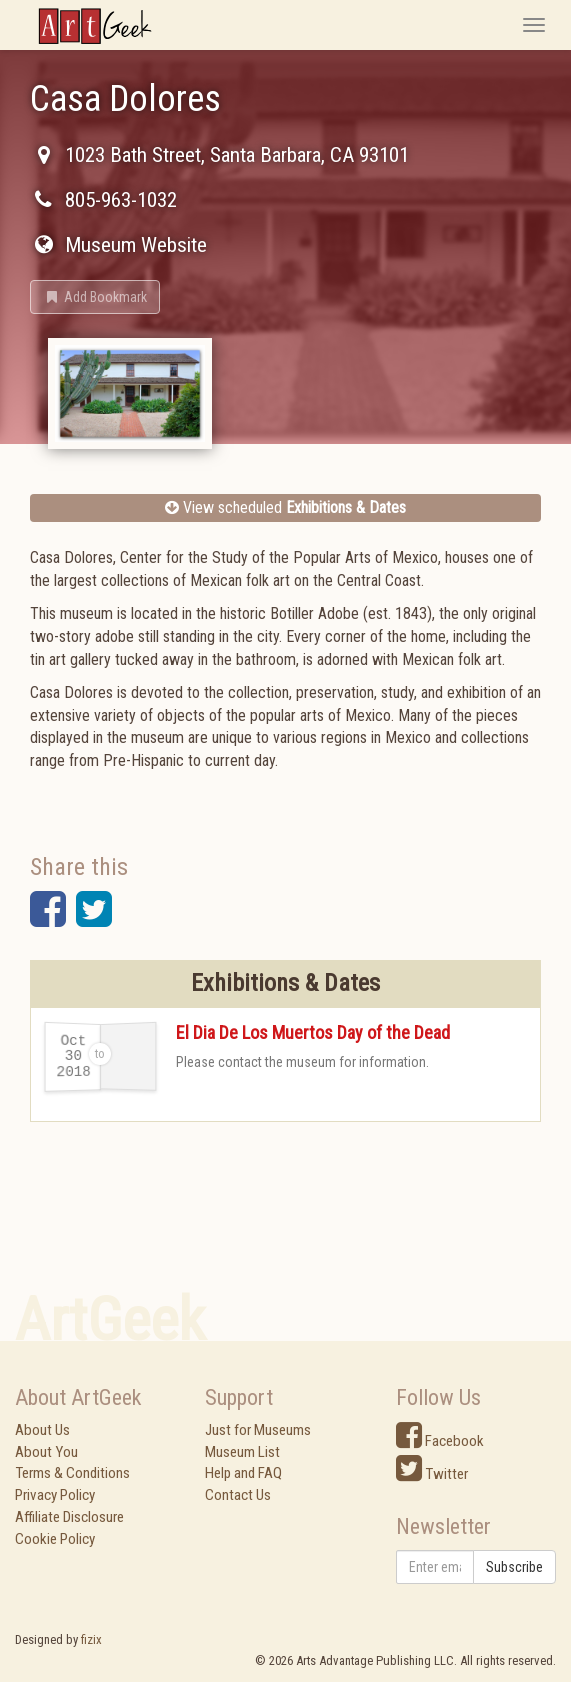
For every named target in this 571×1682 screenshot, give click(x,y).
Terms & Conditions (72, 1473)
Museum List (242, 1452)
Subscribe (514, 1567)
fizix (91, 1639)
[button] (95, 297)
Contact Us (238, 1495)
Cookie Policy (55, 1539)
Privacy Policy (55, 1495)
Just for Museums (258, 1430)
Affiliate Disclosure (69, 1517)
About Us (42, 1430)
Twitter (432, 1474)
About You (46, 1452)
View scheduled (285, 507)
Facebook (440, 1441)
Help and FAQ (243, 1473)
